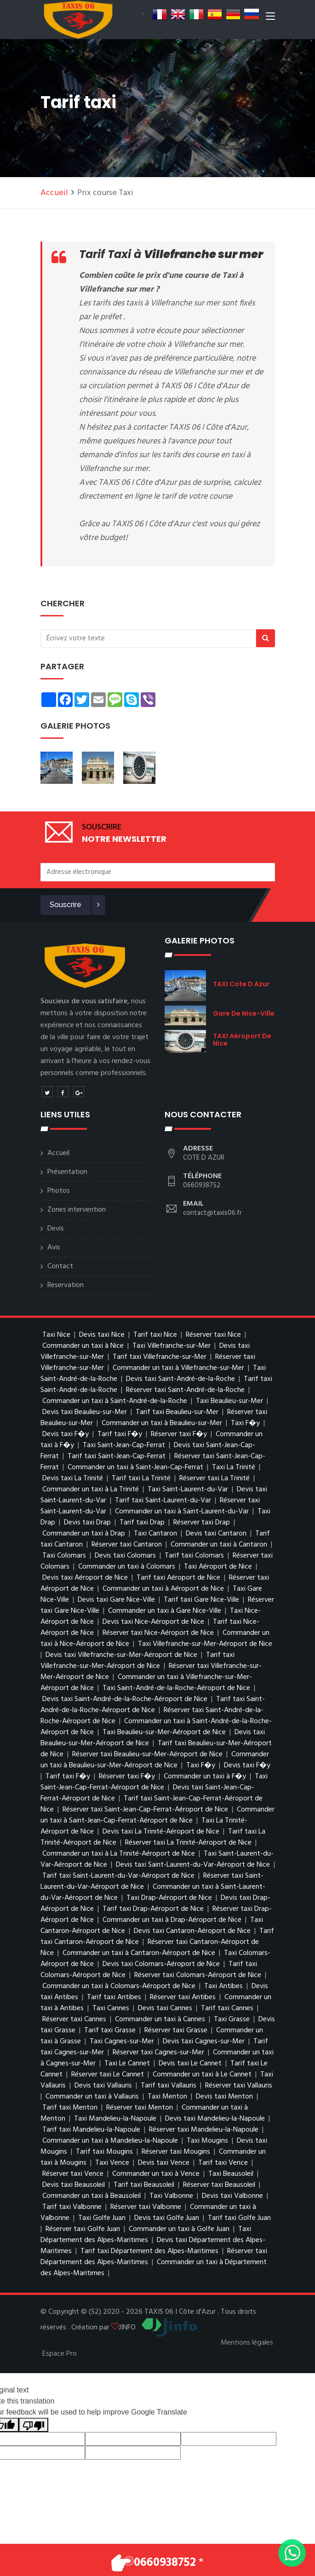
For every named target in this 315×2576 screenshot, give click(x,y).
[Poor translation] (33, 2425)
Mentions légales (247, 2343)
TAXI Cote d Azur (241, 984)
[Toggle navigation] (270, 17)
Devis (55, 1229)
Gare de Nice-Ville (244, 1013)
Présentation (67, 1172)
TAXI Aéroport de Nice (242, 1039)
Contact (60, 1266)
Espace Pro (59, 2354)
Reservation (65, 1285)
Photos (58, 1191)
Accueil (54, 193)
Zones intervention (76, 1210)
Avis (53, 1248)
